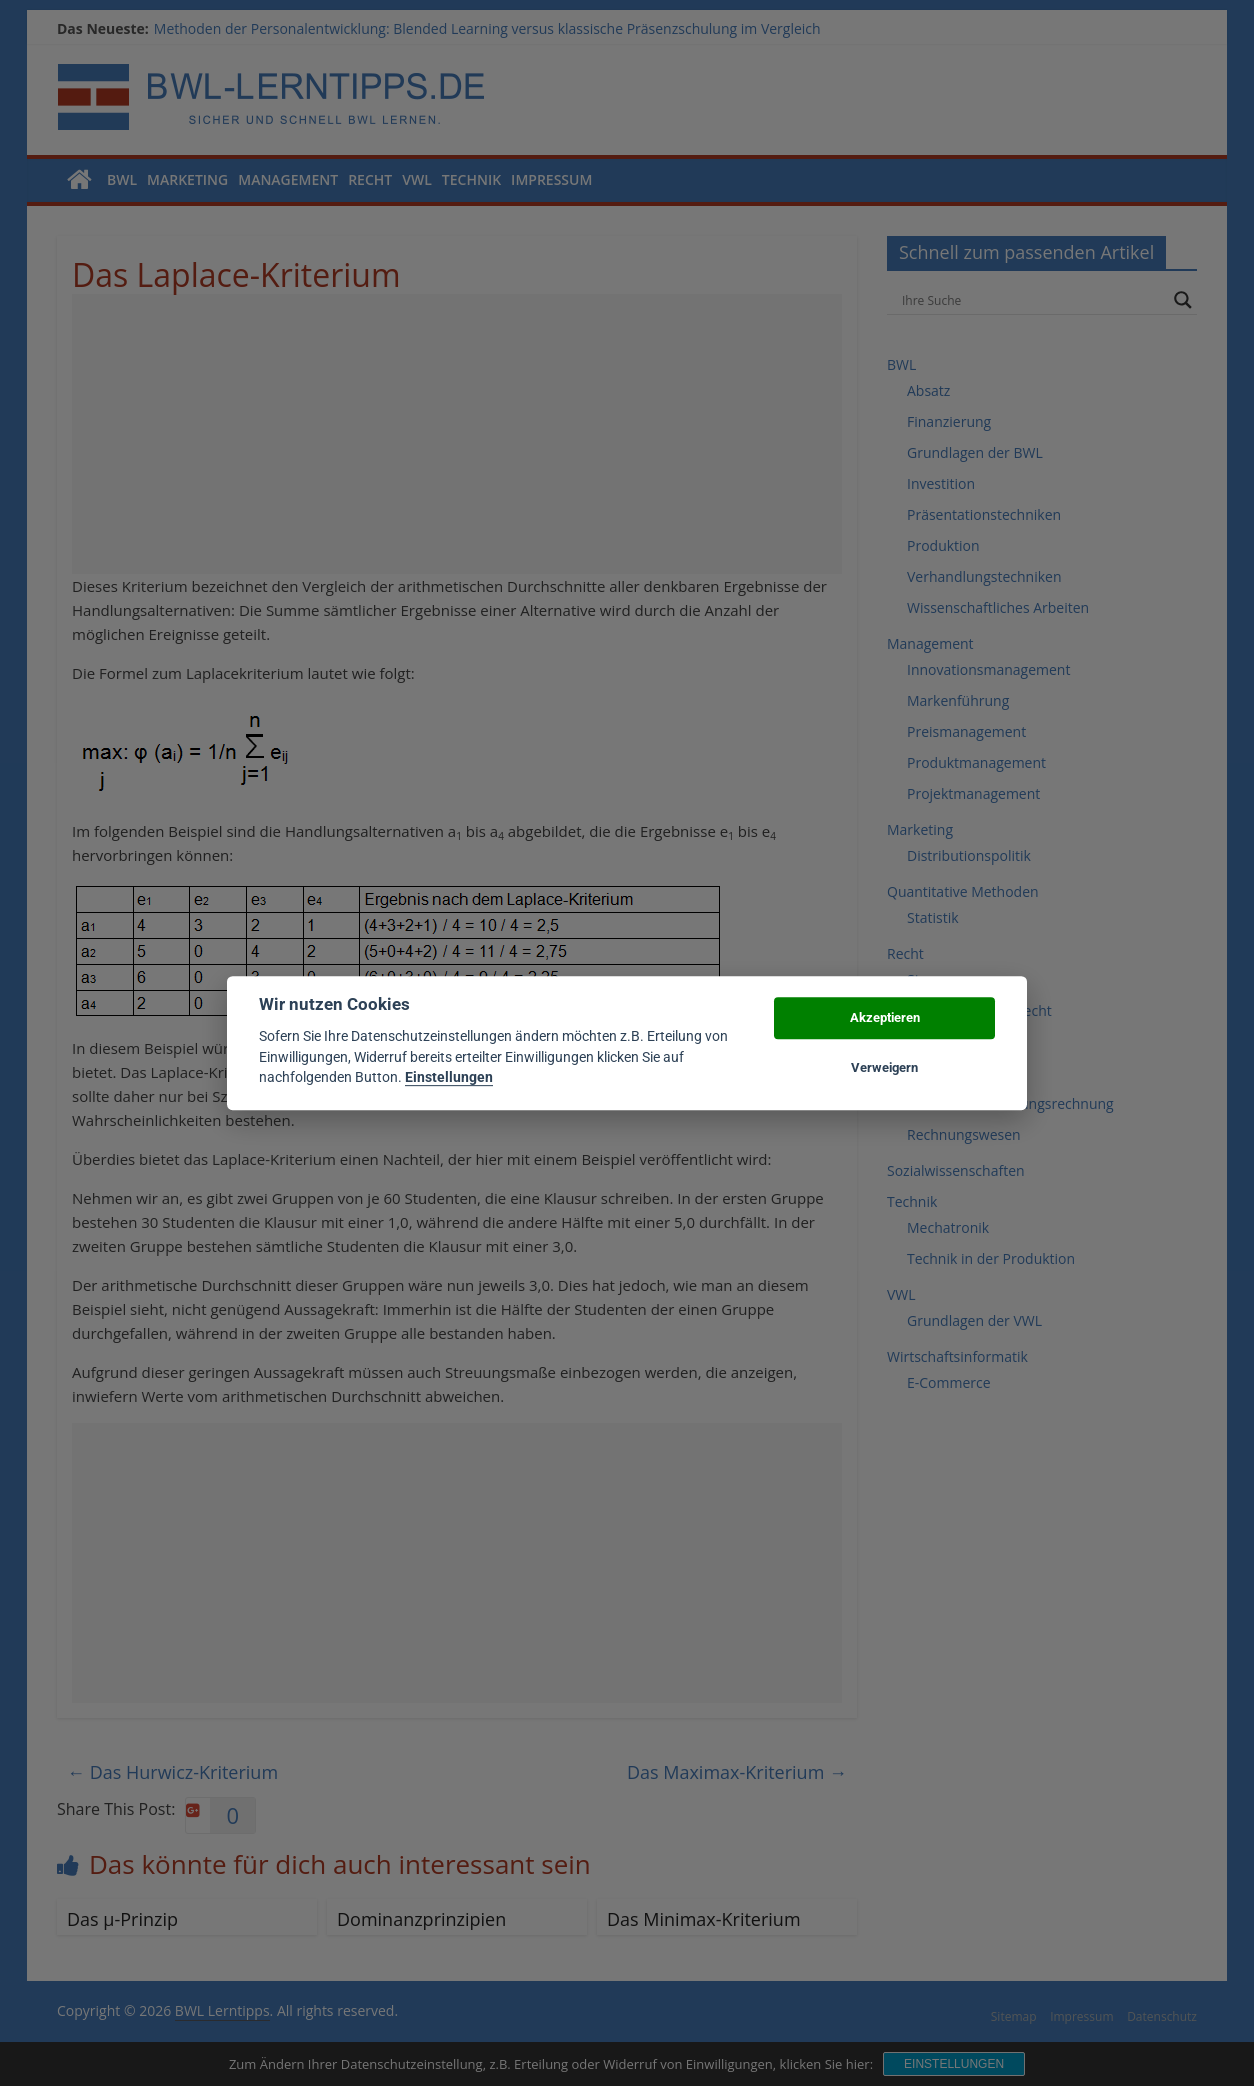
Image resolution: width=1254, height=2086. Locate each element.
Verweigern (884, 1067)
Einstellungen (449, 1077)
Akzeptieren (885, 1017)
